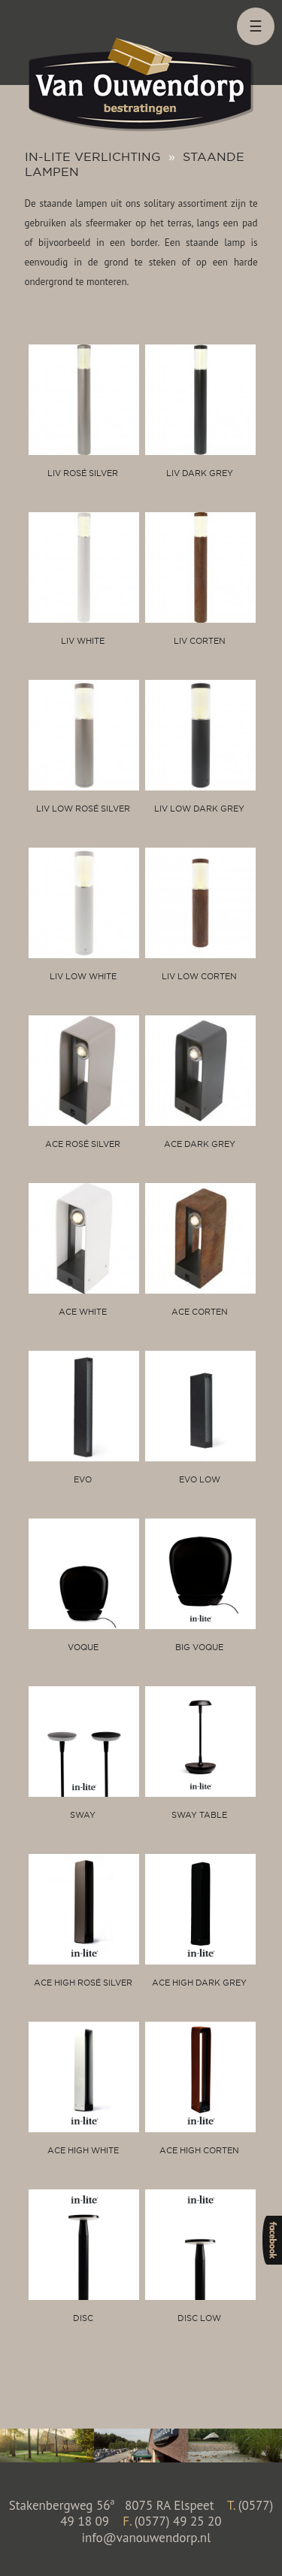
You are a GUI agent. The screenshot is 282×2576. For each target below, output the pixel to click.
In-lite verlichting (93, 156)
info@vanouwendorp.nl (146, 2537)
